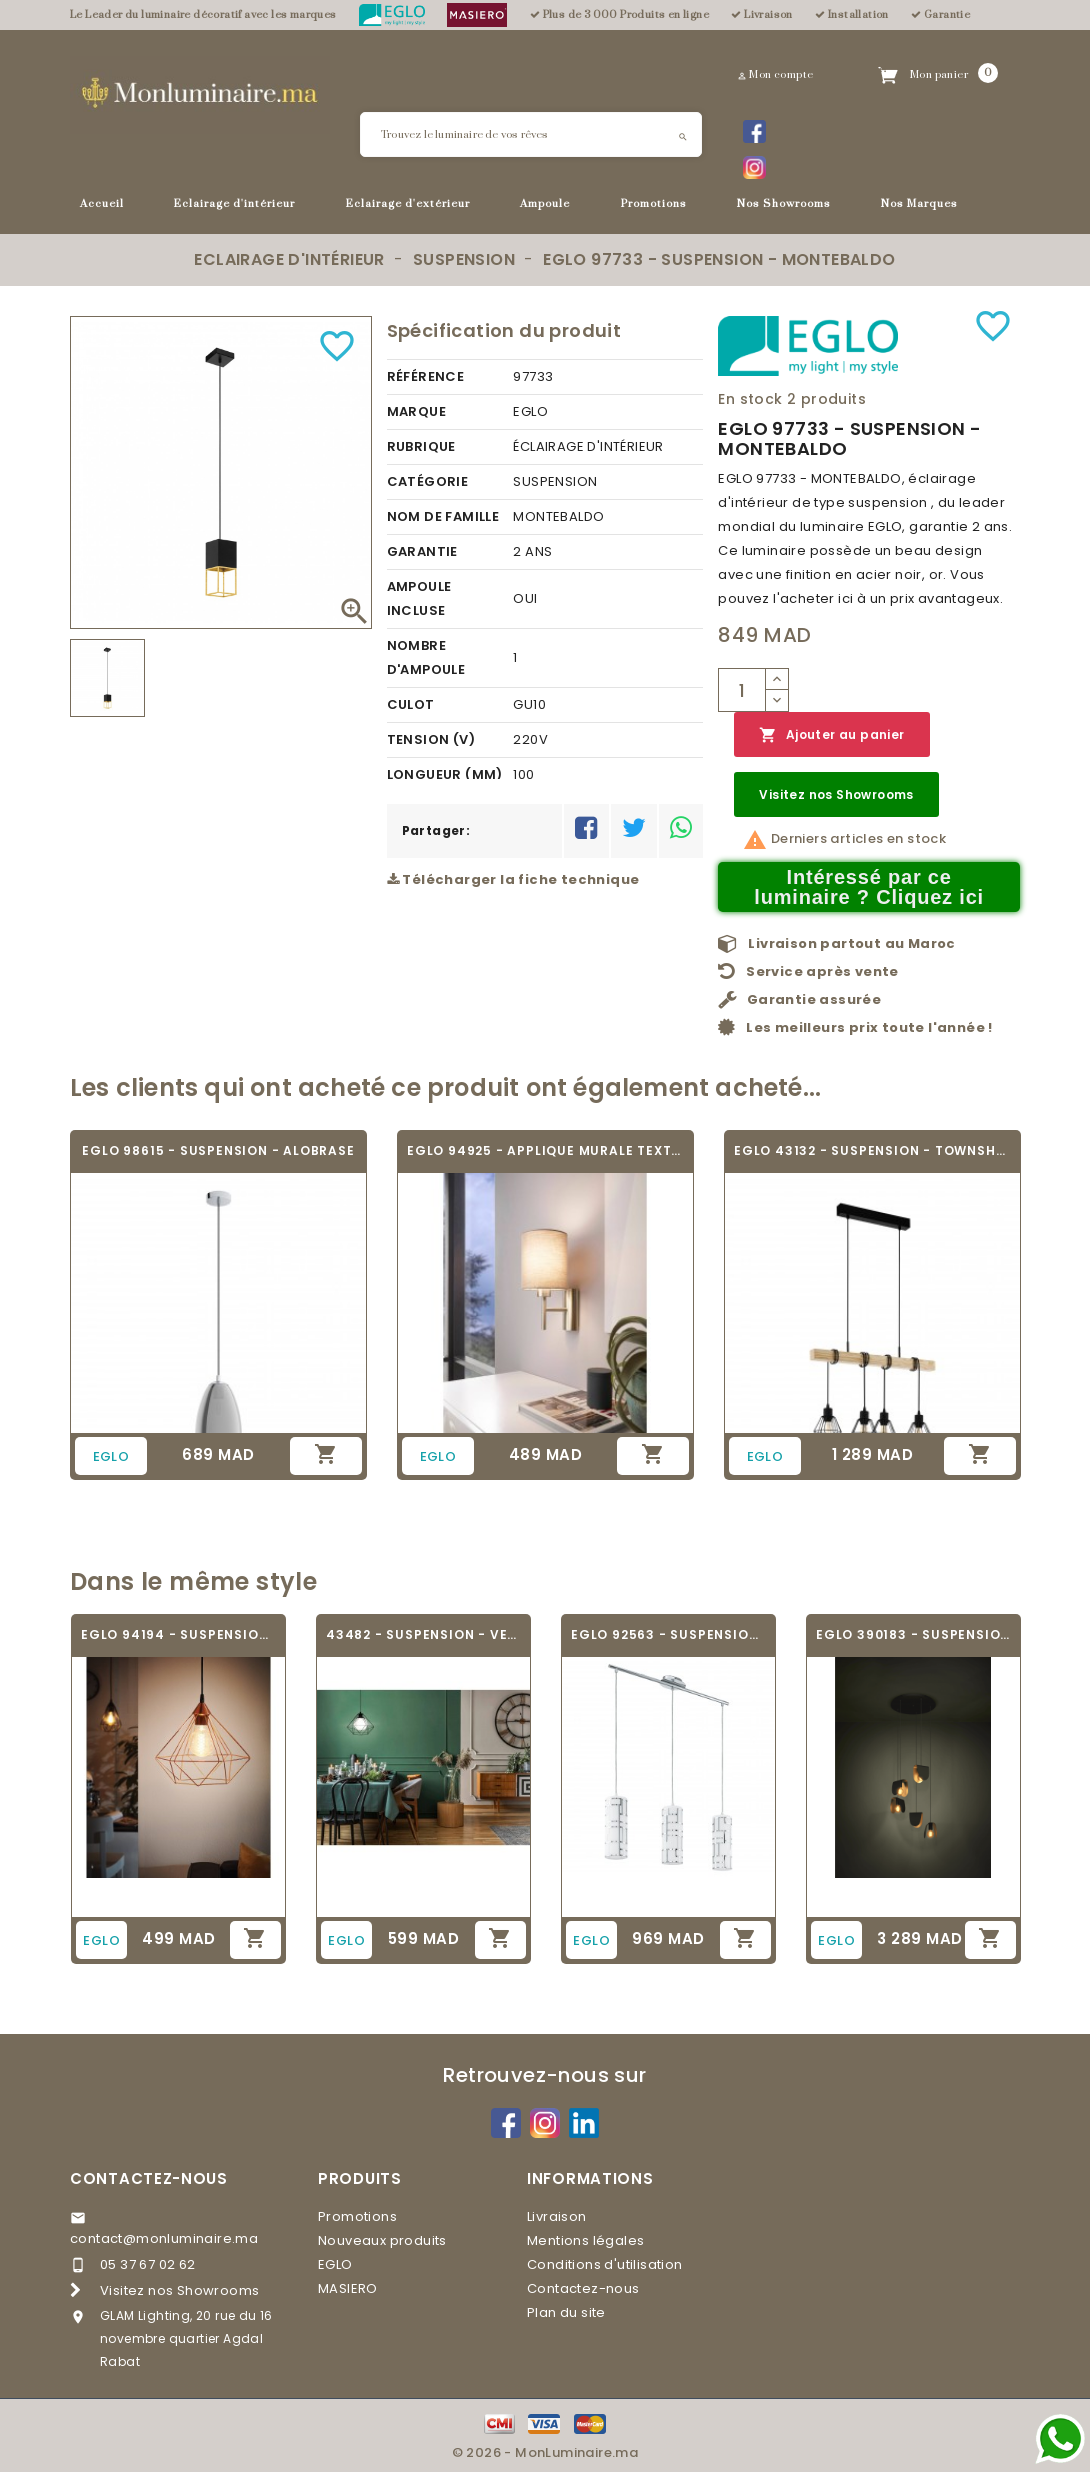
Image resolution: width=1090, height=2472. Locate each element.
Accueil (102, 204)
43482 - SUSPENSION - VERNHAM (423, 1634)
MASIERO (348, 2288)
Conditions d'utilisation (605, 2264)
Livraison (557, 2216)
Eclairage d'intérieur (234, 204)
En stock (750, 399)
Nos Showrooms (784, 204)
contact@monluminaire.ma (164, 2238)
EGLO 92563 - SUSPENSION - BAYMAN (668, 1634)
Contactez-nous (149, 2178)
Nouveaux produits (382, 2240)
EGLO (335, 2264)
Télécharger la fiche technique (513, 879)
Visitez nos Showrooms (836, 794)
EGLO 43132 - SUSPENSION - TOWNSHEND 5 (872, 1150)
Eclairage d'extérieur (408, 204)
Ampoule (545, 204)
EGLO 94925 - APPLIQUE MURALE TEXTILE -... (545, 1150)
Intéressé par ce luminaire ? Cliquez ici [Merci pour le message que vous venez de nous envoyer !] (869, 887)
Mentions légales (585, 2240)
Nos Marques (919, 204)
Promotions (654, 204)
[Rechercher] (531, 134)
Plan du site (566, 2312)
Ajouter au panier (831, 735)
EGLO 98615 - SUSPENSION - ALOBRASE (218, 1150)
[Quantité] (742, 690)
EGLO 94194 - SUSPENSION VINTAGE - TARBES (178, 1634)
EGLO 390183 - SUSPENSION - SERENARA (913, 1634)
